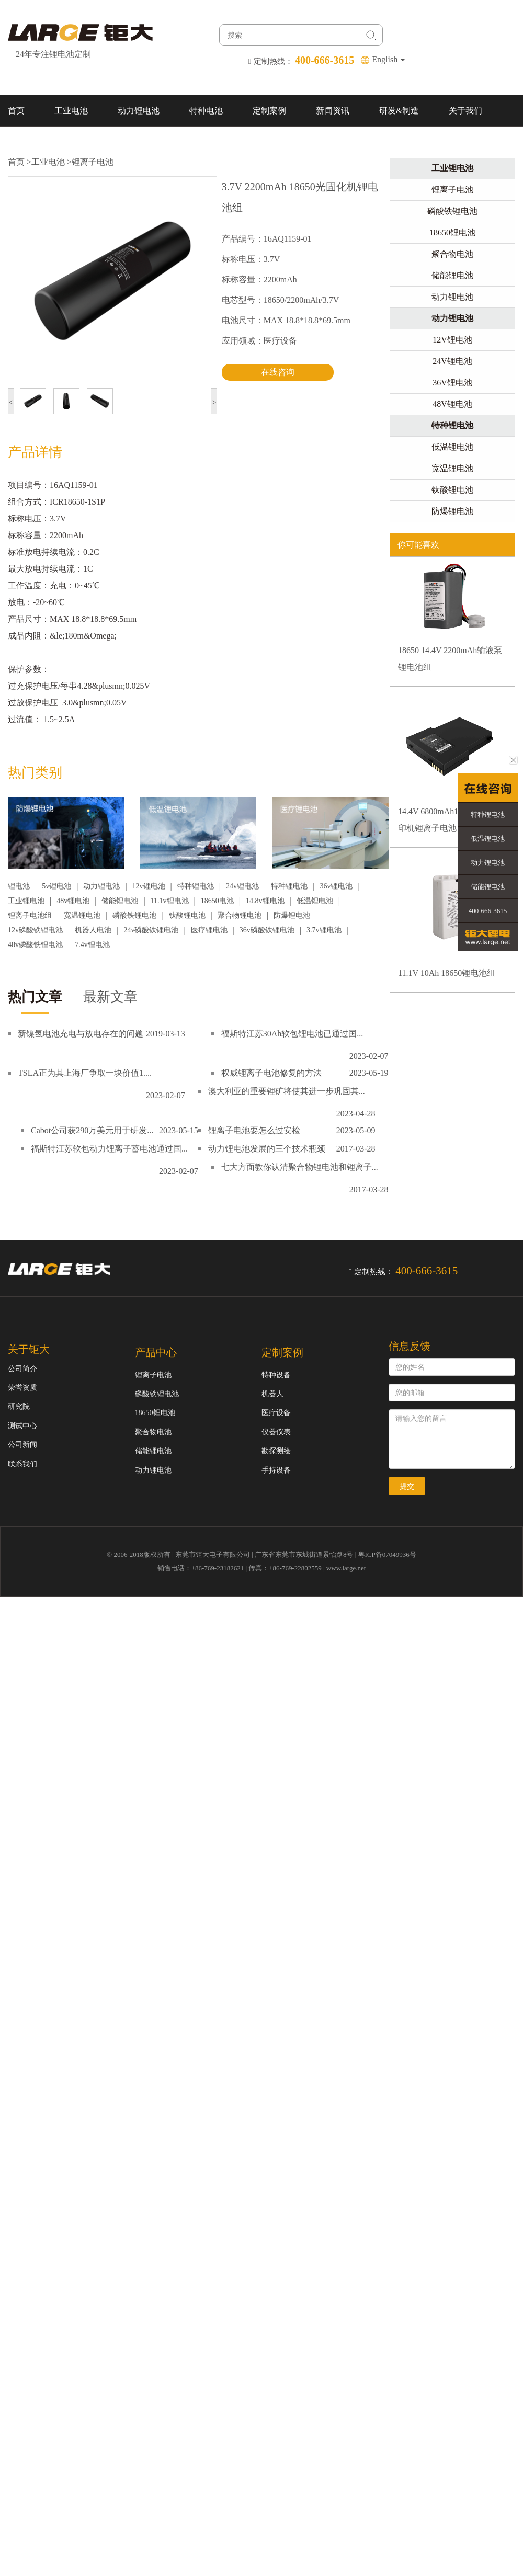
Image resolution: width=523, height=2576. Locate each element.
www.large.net (346, 1568)
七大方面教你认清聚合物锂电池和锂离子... (299, 1166)
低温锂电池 (315, 901)
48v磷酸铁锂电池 (35, 945)
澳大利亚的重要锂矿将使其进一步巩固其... (286, 1091)
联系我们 (24, 142)
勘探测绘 (276, 1451)
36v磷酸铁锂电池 (267, 930)
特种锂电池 (195, 886)
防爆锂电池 (292, 915)
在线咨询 (277, 372)
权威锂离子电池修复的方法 (271, 1072)
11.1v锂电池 (170, 901)
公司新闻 (22, 1445)
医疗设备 (276, 1413)
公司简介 (22, 1369)
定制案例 (269, 110)
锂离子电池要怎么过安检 (254, 1130)
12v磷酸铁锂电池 (35, 930)
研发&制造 (399, 110)
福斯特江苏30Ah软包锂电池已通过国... (292, 1033)
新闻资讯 (332, 110)
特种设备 (276, 1375)
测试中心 (22, 1426)
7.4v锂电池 (92, 945)
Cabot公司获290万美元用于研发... (92, 1130)
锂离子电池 (92, 161)
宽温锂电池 (82, 915)
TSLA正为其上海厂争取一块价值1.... (85, 1072)
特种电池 (206, 110)
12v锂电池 (148, 886)
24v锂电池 (242, 886)
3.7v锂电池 (324, 930)
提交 (407, 1486)
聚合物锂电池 (240, 915)
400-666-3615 (488, 911)
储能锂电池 (119, 901)
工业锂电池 (26, 901)
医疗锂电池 (209, 930)
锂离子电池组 (30, 915)
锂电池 (19, 886)
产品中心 (156, 1352)
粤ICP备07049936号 (387, 1554)
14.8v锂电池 (265, 901)
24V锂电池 (452, 361)
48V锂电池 (452, 404)
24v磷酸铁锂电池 (150, 930)
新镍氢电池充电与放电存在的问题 (80, 1033)
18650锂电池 (452, 232)
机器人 (272, 1394)
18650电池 (217, 901)
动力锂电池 (139, 110)
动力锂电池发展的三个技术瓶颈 (266, 1148)
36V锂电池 (452, 382)
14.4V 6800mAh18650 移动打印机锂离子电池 (450, 820)
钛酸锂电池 (187, 915)
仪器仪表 (276, 1432)
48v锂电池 (72, 901)
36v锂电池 (336, 886)
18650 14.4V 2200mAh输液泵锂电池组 (450, 658)
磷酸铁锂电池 (134, 915)
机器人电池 (93, 930)
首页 (16, 110)
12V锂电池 (452, 339)
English (388, 59)
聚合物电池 (452, 253)
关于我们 (465, 110)
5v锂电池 (56, 886)
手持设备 (276, 1470)
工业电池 (71, 110)
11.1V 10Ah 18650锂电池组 (446, 972)
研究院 (19, 1406)
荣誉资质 (22, 1388)
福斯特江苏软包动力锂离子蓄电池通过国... (109, 1148)
